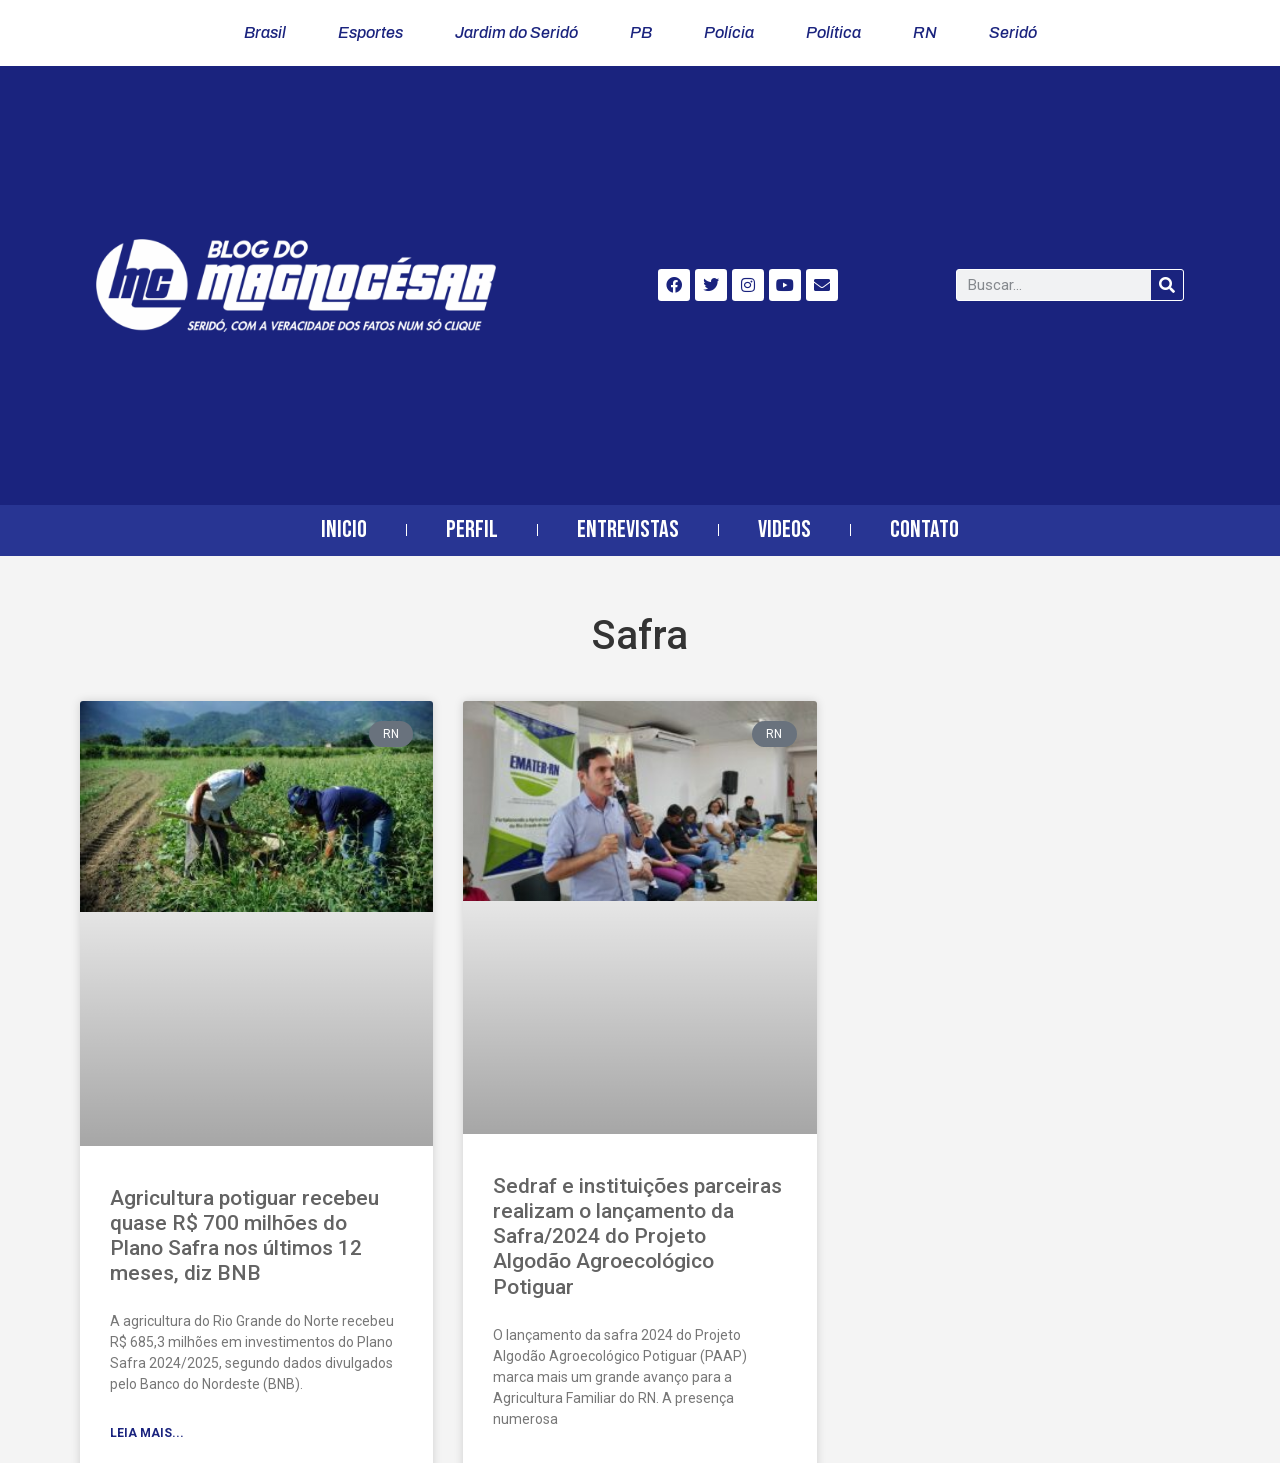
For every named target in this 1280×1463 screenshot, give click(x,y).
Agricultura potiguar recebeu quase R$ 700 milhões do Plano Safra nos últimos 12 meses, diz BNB (244, 1236)
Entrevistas (628, 529)
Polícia (729, 32)
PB (641, 32)
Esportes (370, 32)
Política (833, 32)
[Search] (1167, 285)
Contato (924, 529)
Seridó (1013, 32)
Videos (784, 529)
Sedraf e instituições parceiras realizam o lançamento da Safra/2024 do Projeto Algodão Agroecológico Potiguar (637, 1236)
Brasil (265, 32)
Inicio (344, 529)
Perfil (472, 529)
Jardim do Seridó (516, 32)
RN (925, 32)
